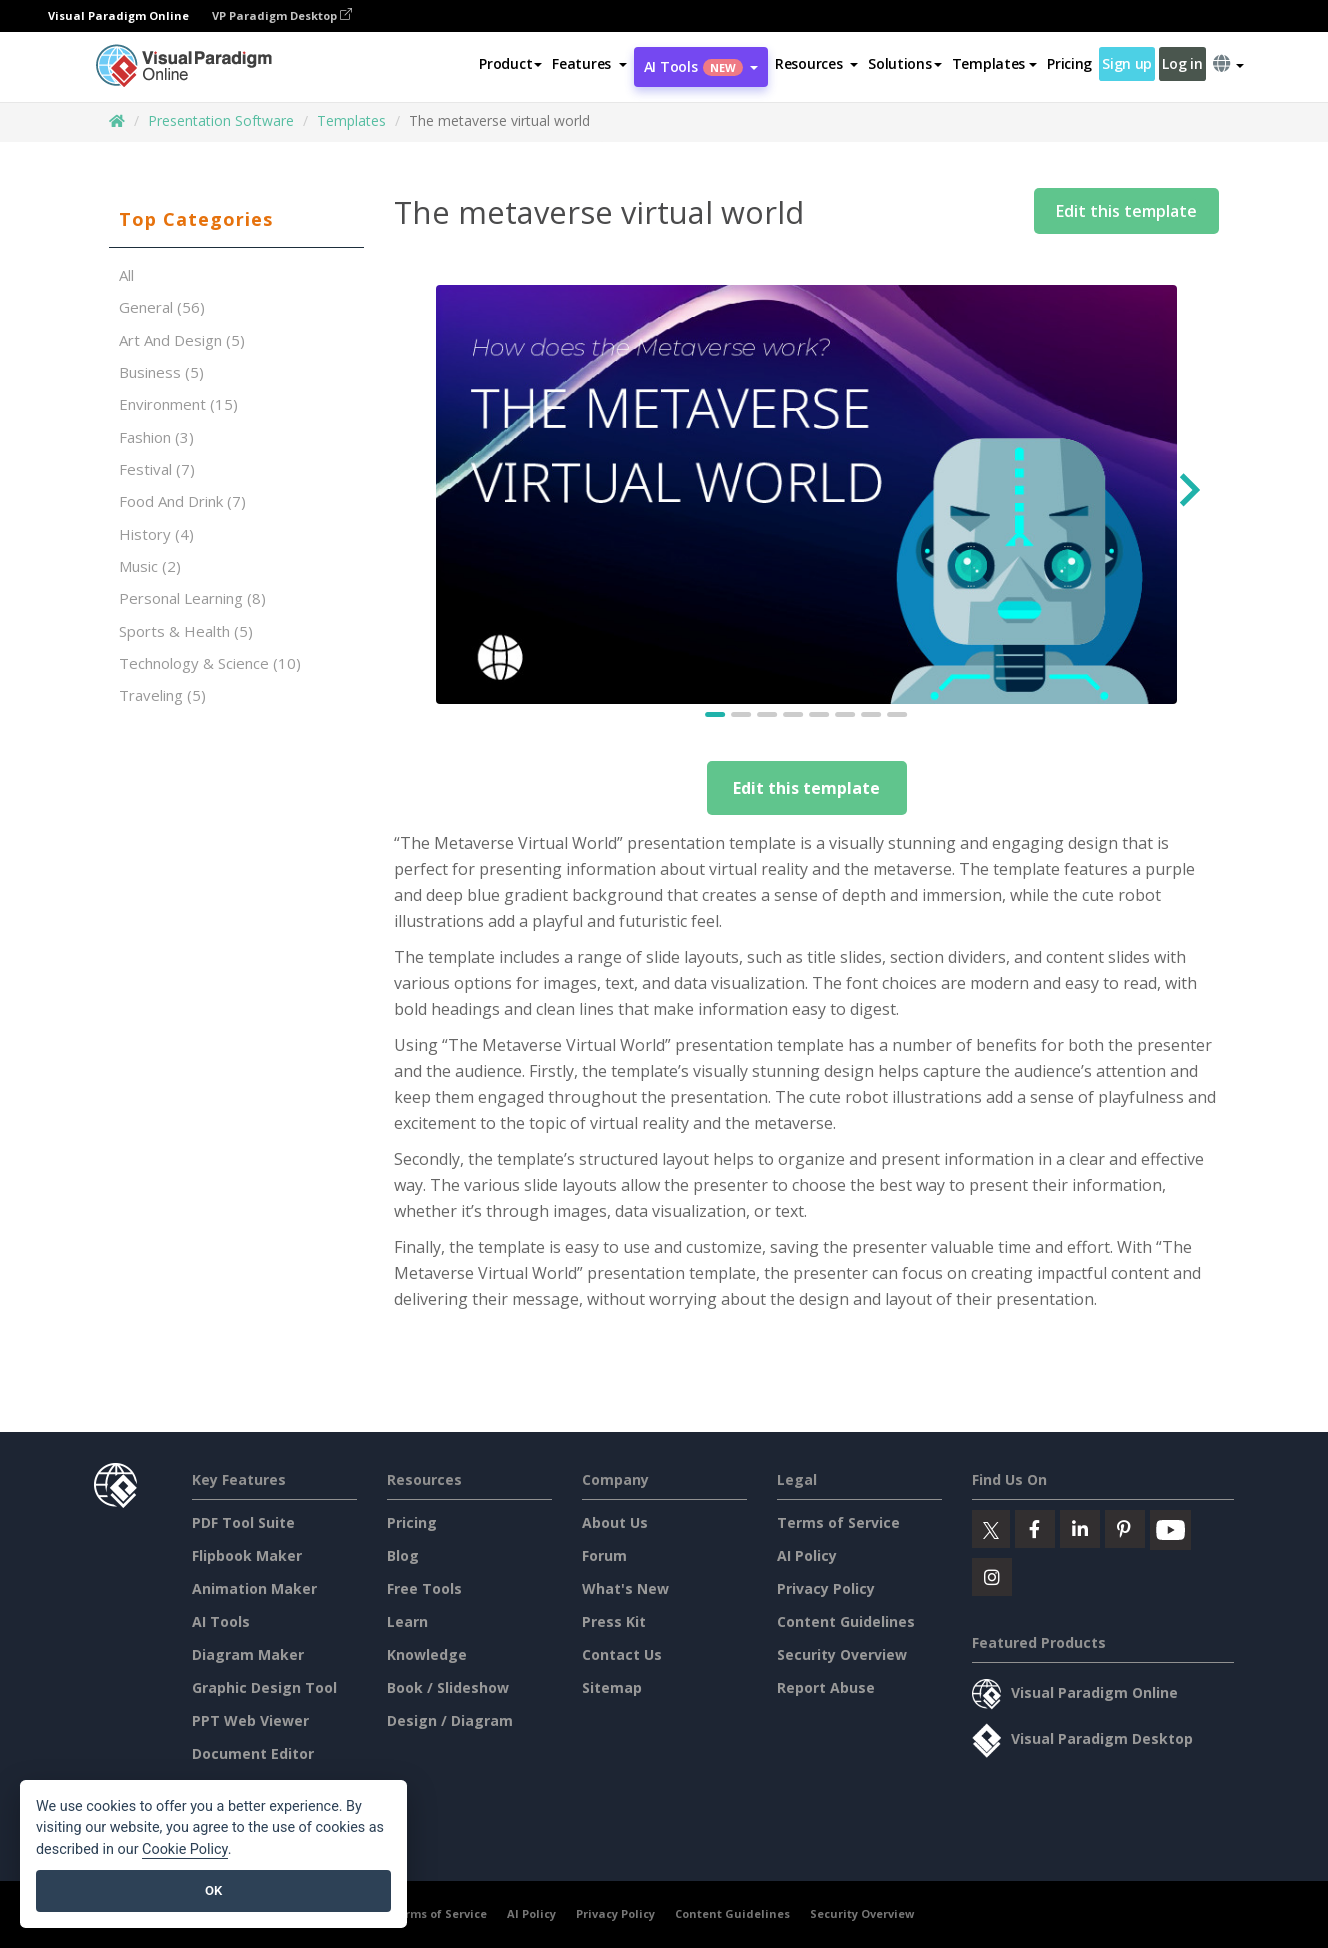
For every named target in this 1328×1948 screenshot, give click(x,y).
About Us (615, 1522)
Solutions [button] (904, 63)
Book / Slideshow (448, 1687)
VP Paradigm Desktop (282, 15)
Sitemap (612, 1687)
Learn (407, 1621)
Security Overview (842, 1654)
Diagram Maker (248, 1654)
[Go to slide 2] (742, 714)
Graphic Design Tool (264, 1687)
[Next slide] (1187, 494)
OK (213, 1890)
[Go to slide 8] (898, 714)
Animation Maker (254, 1588)
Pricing (1069, 63)
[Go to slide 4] (794, 714)
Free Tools (424, 1588)
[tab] (236, 220)
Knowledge (427, 1654)
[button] (589, 64)
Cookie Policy (185, 1849)
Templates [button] (994, 63)
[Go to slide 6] (846, 714)
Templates (351, 120)
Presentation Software (221, 120)
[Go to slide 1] (716, 714)
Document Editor (253, 1753)
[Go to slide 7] (872, 714)
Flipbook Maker (247, 1555)
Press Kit (614, 1621)
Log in (1182, 63)
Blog (403, 1555)
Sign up (1127, 63)
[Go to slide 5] (820, 714)
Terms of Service (838, 1522)
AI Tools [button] (701, 66)
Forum (604, 1555)
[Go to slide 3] (768, 714)
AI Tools (221, 1621)
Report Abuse (826, 1687)
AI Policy (807, 1555)
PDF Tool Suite (243, 1522)
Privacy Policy (826, 1588)
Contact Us (622, 1654)
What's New (625, 1588)
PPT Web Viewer (250, 1720)
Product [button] (510, 63)
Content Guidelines (846, 1621)
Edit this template (1126, 211)
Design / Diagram (450, 1720)
